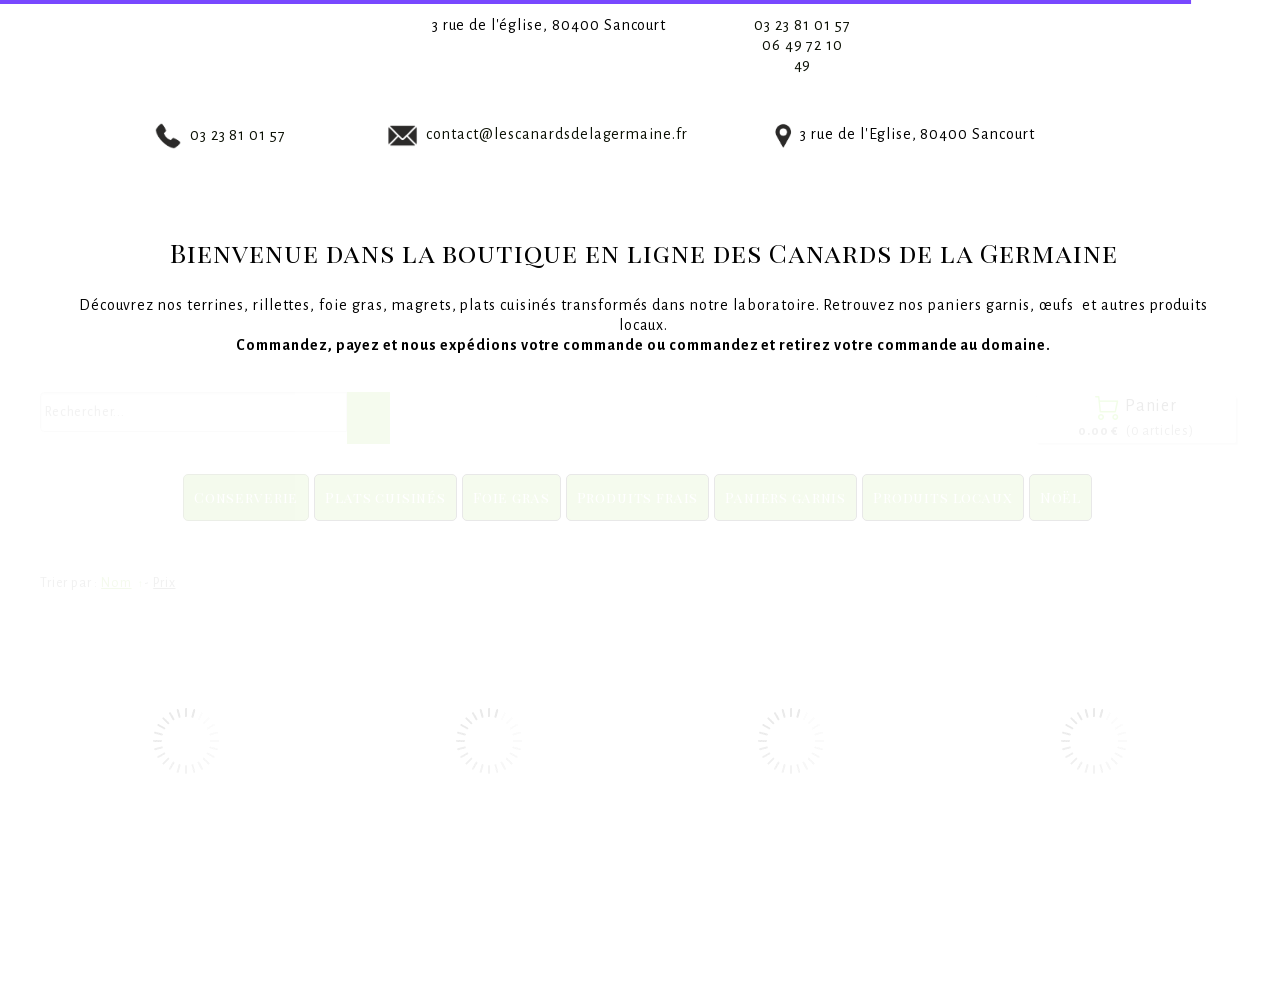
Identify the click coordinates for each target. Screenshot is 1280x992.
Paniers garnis (785, 497)
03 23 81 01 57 (802, 25)
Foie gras (511, 497)
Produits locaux (943, 497)
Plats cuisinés (385, 497)
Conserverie (246, 497)
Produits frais (638, 497)
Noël (1060, 497)
